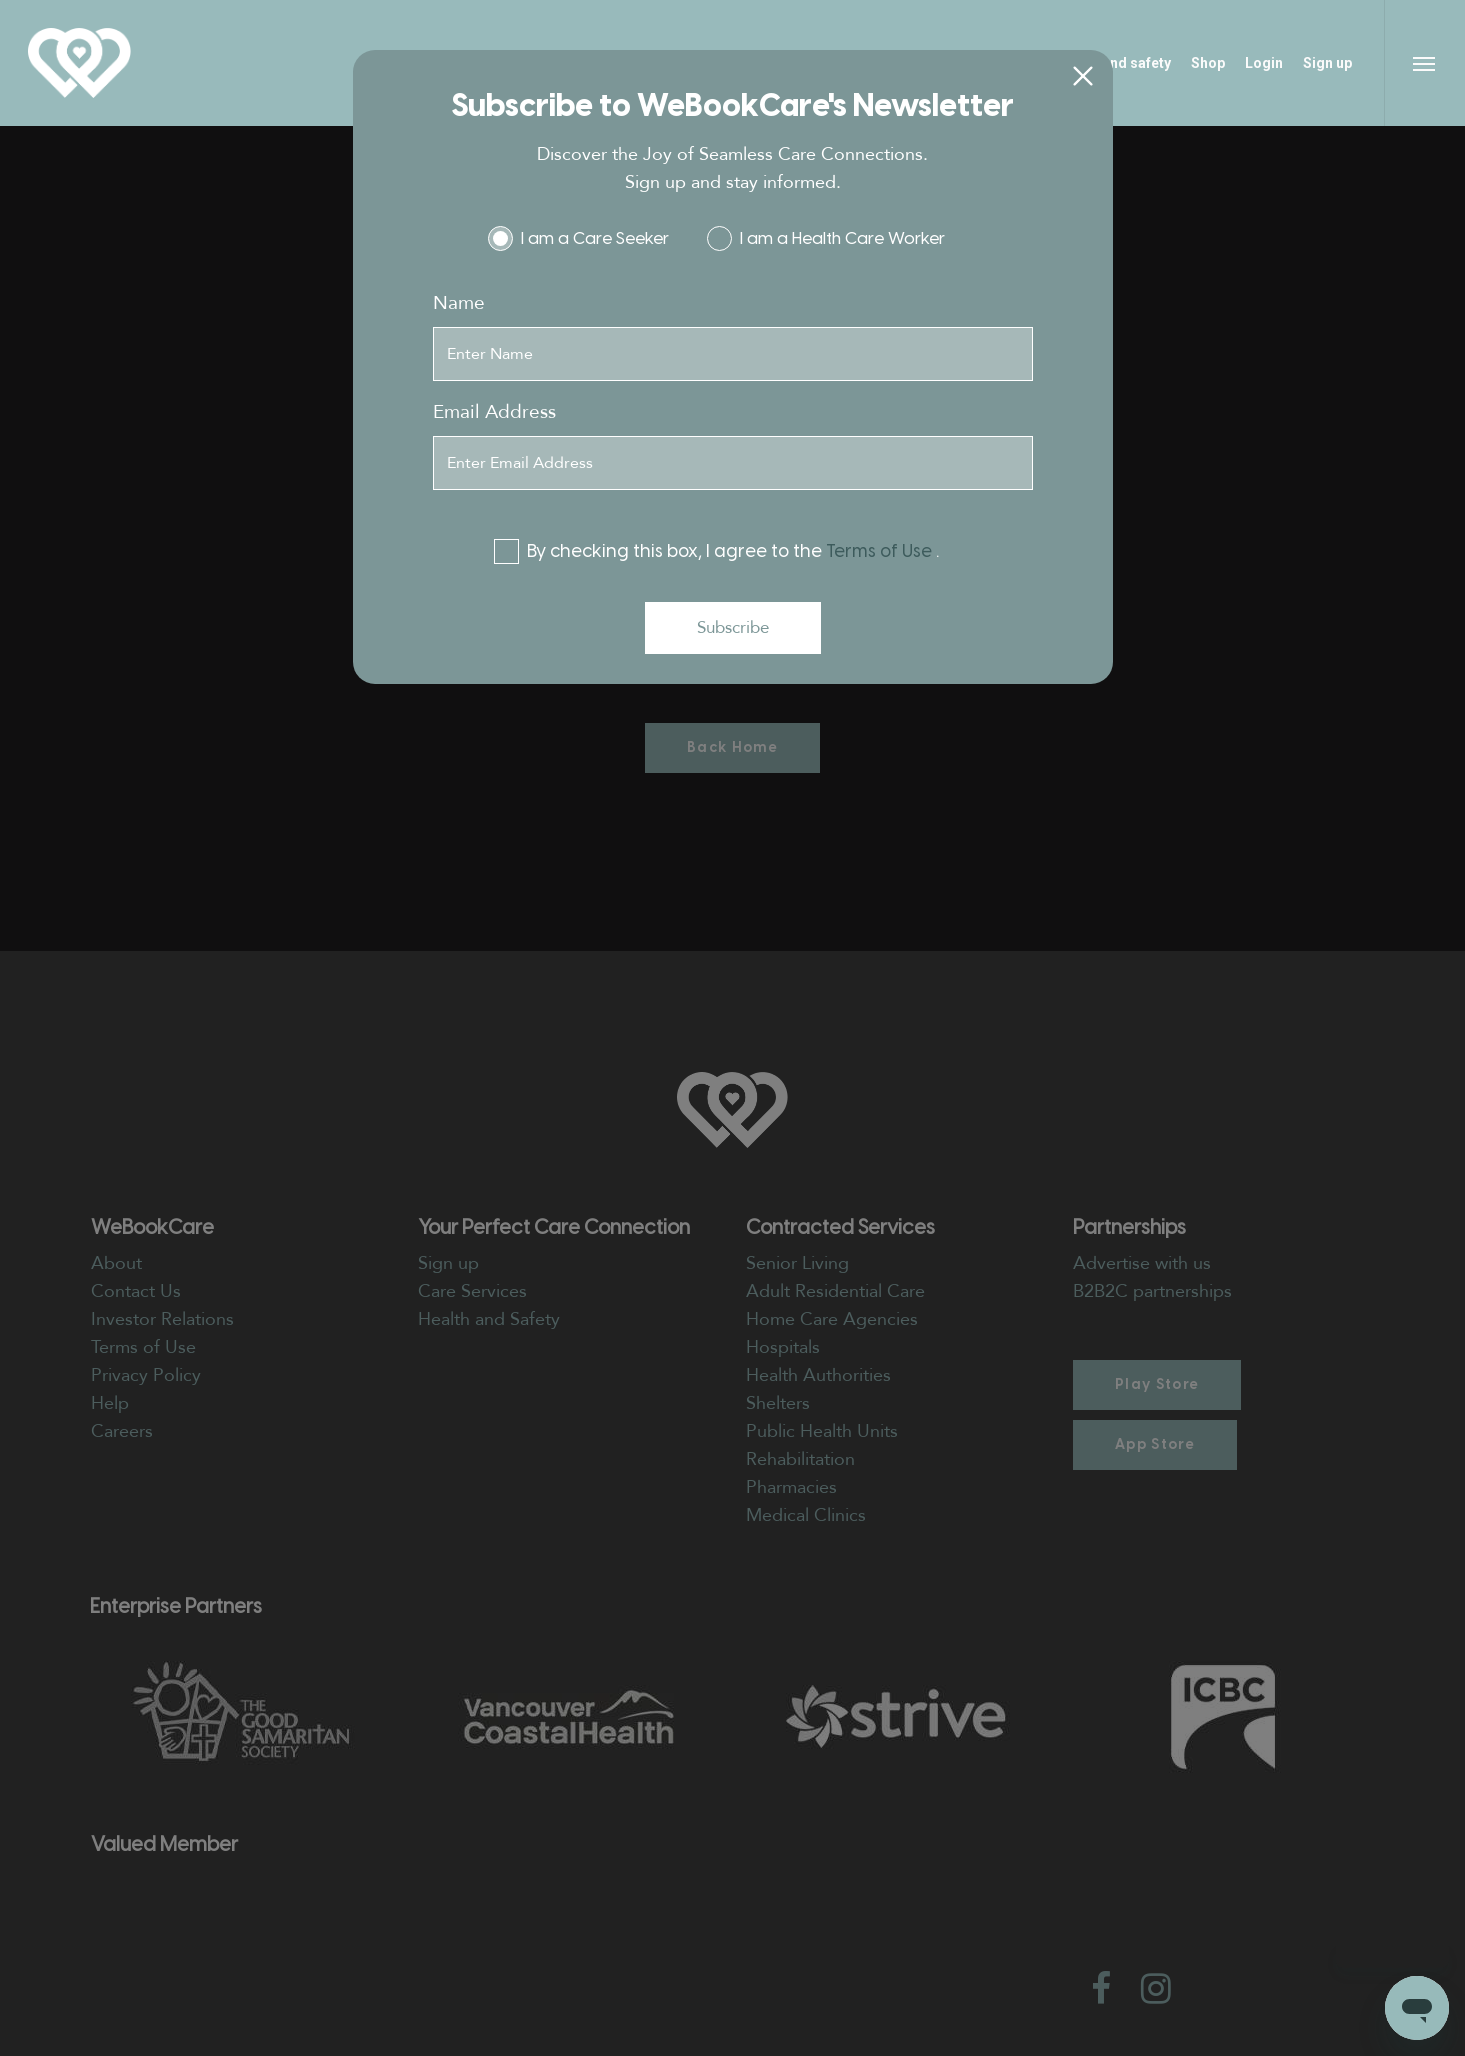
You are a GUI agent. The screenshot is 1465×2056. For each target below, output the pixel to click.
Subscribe (733, 627)
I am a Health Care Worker (835, 238)
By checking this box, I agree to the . (725, 551)
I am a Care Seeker (587, 238)
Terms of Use (881, 551)
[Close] (1083, 77)
